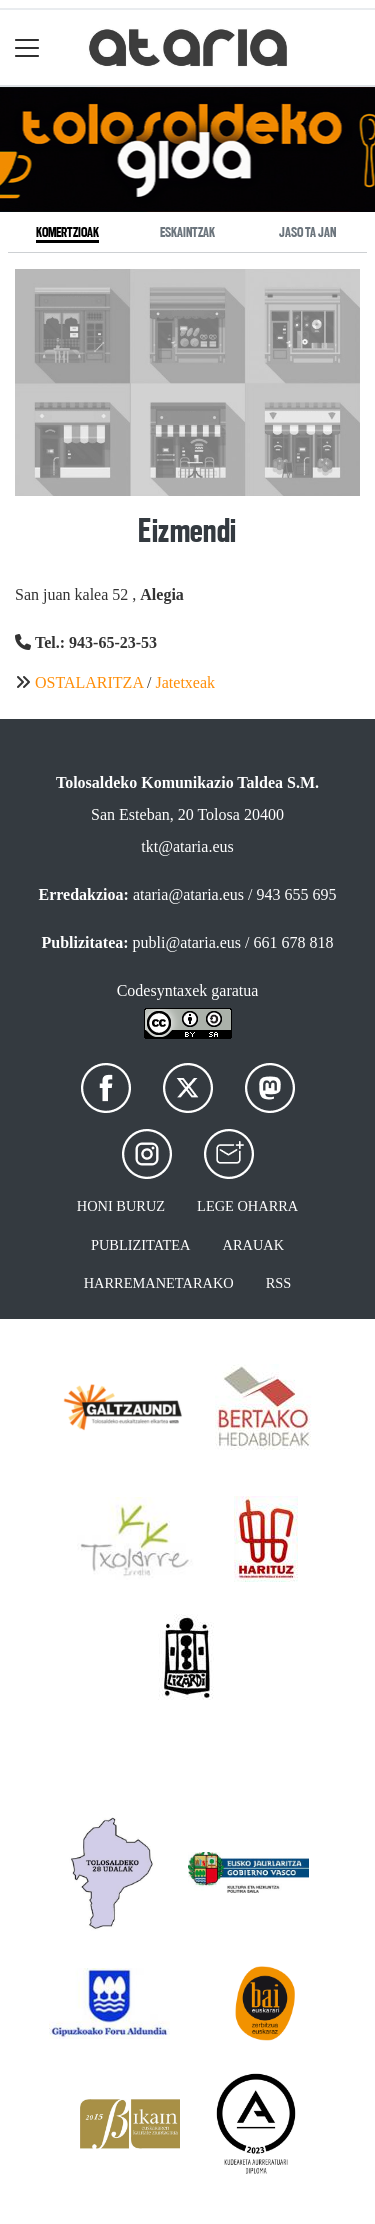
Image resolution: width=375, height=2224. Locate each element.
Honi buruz (121, 1206)
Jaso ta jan (307, 232)
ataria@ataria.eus (188, 894)
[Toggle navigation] (27, 47)
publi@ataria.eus (187, 942)
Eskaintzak (187, 232)
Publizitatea (141, 1245)
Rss (279, 1283)
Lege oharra (247, 1206)
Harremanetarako (159, 1283)
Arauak (254, 1245)
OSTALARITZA (89, 682)
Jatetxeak (186, 682)
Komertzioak (67, 232)
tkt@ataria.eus (187, 846)
